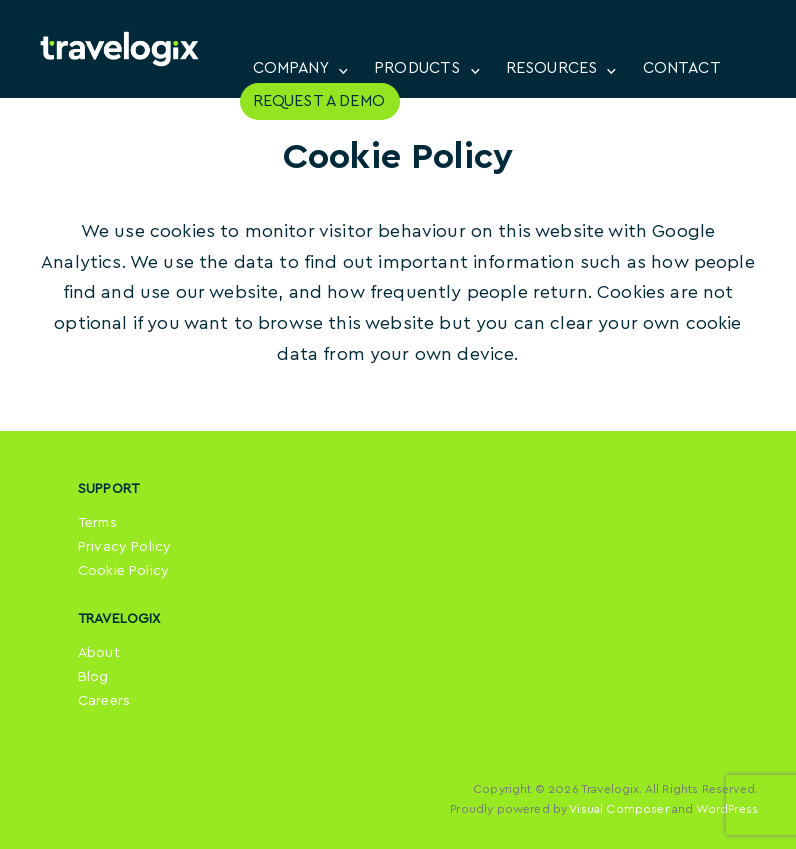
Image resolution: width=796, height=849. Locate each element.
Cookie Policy (123, 571)
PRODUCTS (417, 68)
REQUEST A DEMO (319, 101)
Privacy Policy (124, 547)
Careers (104, 701)
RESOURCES (551, 68)
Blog (93, 677)
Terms (97, 523)
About (99, 653)
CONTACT (682, 68)
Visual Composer (618, 809)
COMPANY (291, 68)
